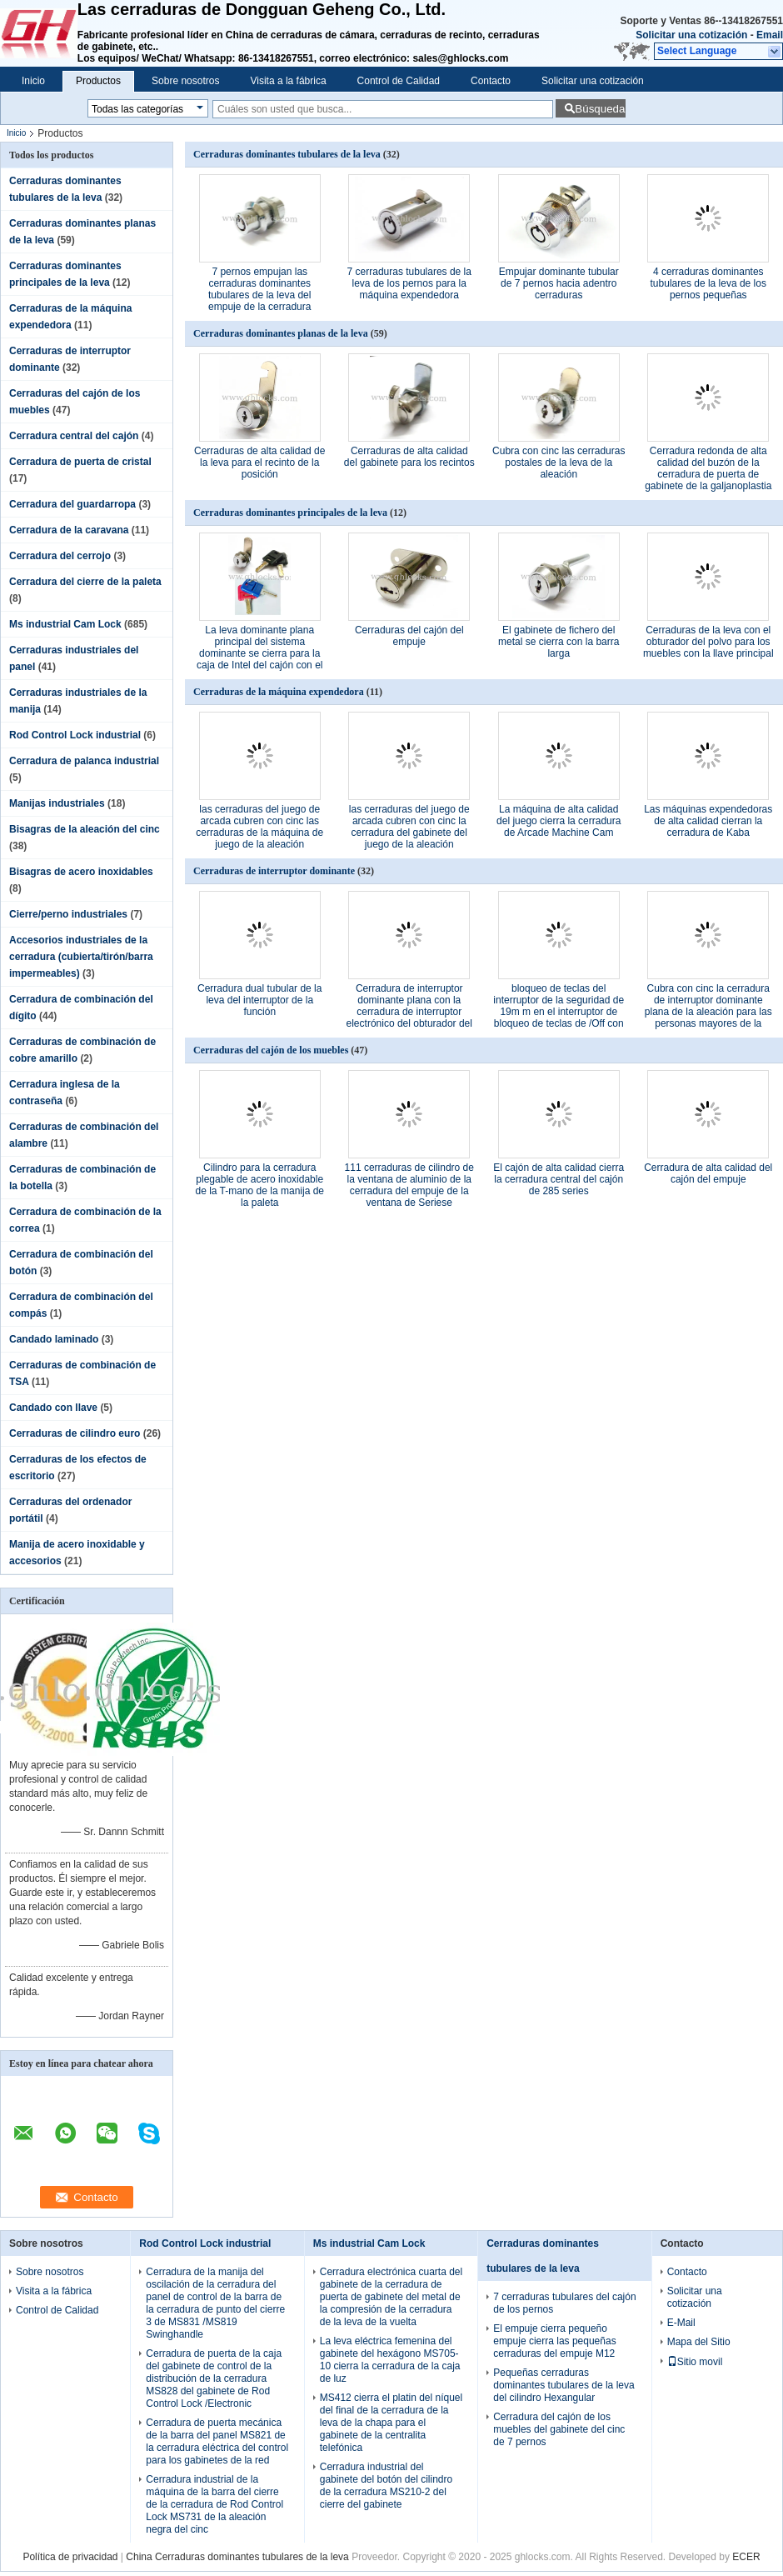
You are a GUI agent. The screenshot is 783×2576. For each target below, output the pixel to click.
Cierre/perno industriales (68, 914)
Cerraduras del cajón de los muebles (270, 1050)
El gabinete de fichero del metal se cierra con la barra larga (558, 641)
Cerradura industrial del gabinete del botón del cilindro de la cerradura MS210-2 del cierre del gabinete (386, 2485)
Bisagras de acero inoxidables (81, 872)
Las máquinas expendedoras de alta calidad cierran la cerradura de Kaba (708, 820)
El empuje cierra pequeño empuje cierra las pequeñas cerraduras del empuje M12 (554, 2341)
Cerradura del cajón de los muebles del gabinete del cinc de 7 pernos (559, 2429)
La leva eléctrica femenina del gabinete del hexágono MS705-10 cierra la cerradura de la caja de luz (390, 2359)
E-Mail (681, 2322)
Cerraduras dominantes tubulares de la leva (287, 154)
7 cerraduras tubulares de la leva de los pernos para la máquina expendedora (409, 283)
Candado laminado (53, 1339)
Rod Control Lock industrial (75, 735)
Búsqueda (600, 109)
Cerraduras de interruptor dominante (274, 871)
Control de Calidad (398, 81)
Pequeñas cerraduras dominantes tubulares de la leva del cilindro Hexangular (563, 2385)
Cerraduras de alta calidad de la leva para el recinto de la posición (259, 462)
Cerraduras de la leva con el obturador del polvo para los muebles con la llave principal (708, 641)
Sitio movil (695, 2362)
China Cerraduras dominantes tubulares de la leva (237, 2557)
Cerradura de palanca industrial (84, 761)
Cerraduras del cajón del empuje (409, 636)
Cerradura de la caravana (68, 530)
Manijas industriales (57, 803)
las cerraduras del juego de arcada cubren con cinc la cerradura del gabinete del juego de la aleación (409, 826)
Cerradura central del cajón (73, 436)
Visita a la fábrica (288, 81)
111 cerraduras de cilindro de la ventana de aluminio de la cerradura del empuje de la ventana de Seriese (409, 1185)
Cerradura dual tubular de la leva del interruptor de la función (259, 1000)
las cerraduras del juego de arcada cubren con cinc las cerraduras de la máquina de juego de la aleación (259, 826)
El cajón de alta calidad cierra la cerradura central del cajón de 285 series (558, 1179)
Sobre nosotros (185, 81)
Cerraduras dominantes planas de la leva (280, 333)
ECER (746, 2557)
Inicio (33, 81)
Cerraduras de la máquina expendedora (278, 692)
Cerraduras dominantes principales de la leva (290, 512)
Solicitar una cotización (691, 35)
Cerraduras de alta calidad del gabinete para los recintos (409, 456)
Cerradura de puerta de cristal (80, 462)
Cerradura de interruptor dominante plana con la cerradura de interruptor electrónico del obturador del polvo (409, 1012)
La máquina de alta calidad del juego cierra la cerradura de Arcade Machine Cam (558, 820)
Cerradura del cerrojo (60, 556)
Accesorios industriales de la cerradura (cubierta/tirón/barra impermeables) (81, 956)
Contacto (491, 81)
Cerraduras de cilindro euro (74, 1433)
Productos (98, 81)
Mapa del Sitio (699, 2342)
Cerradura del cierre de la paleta (85, 582)
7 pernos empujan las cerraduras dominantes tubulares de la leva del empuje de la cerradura (259, 289)
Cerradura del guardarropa (72, 504)
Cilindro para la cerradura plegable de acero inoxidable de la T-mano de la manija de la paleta (259, 1185)
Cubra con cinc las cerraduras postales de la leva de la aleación (558, 462)
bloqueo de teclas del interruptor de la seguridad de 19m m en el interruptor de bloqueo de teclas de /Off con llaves (558, 1012)
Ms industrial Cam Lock (65, 624)
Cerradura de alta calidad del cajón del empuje (708, 1173)
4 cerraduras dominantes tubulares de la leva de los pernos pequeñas (708, 283)
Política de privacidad (69, 2557)
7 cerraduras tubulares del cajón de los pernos (564, 2303)
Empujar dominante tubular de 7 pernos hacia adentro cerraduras (559, 283)
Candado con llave (53, 1407)
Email (769, 35)
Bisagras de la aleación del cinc (84, 829)
